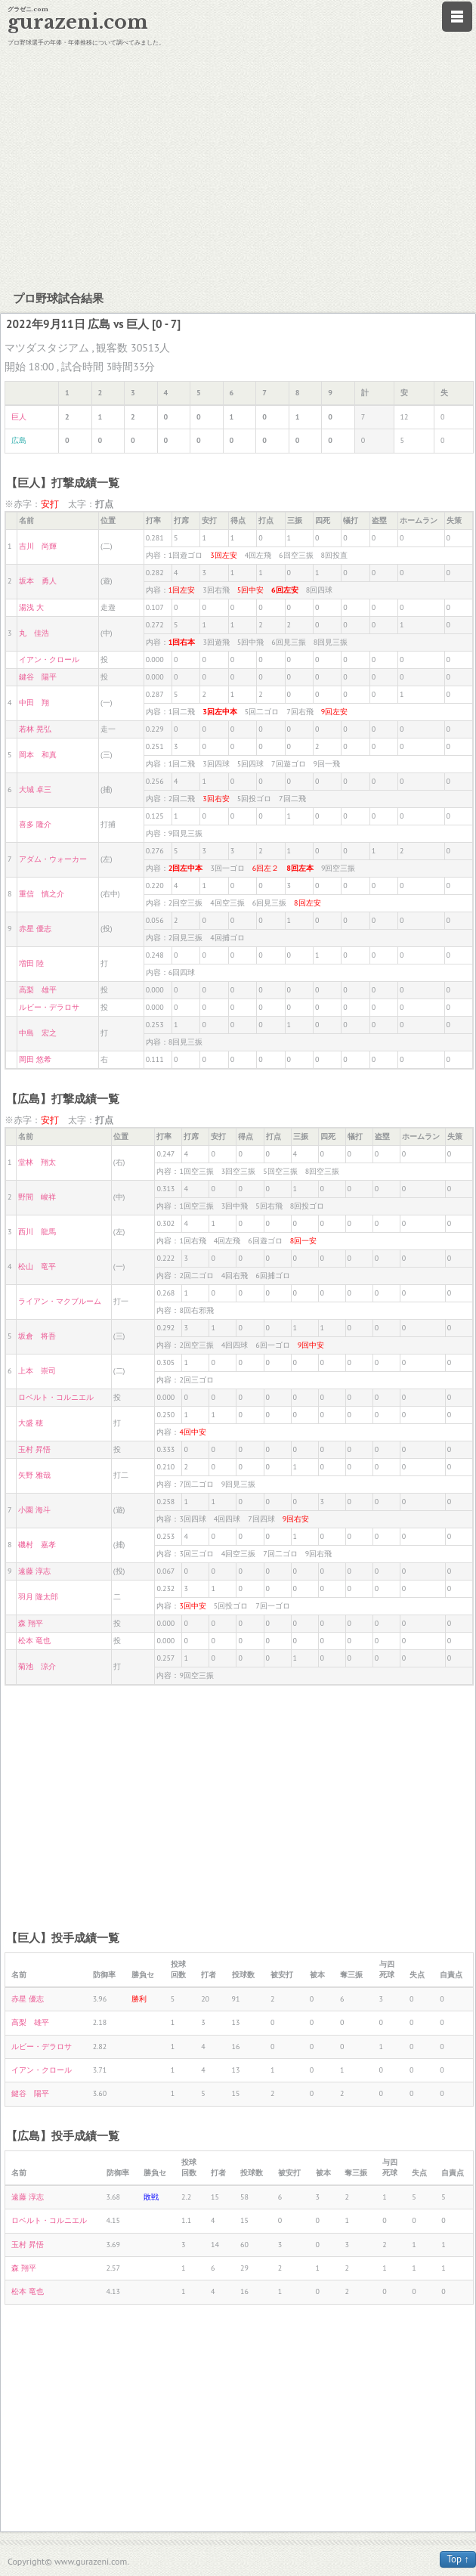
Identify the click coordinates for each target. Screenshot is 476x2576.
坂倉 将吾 (37, 1336)
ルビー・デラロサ (49, 1007)
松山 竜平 (37, 1266)
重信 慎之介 (41, 894)
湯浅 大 (31, 607)
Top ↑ (458, 2559)
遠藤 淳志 (34, 1571)
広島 (18, 440)
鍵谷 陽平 (38, 677)
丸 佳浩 (34, 633)
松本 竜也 (34, 1641)
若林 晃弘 (35, 729)
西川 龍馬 (37, 1232)
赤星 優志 (35, 928)
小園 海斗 (34, 1510)
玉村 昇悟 (34, 1449)
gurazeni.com (78, 22)
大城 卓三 (35, 789)
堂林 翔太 (37, 1162)
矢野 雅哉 (34, 1475)
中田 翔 (34, 702)
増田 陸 (31, 963)
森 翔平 (30, 1623)
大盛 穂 (30, 1423)
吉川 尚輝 (38, 546)
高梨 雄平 (38, 990)
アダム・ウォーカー (53, 859)
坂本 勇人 (38, 581)
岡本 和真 (38, 755)
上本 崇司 (37, 1371)
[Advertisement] (238, 166)
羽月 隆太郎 (38, 1597)
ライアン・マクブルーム (59, 1301)
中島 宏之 (38, 1033)
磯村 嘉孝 (37, 1545)
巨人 (18, 417)
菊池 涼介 (37, 1666)
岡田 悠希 (35, 1059)
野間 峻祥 (37, 1197)
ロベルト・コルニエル (56, 1397)
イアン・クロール (49, 659)
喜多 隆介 (35, 824)
